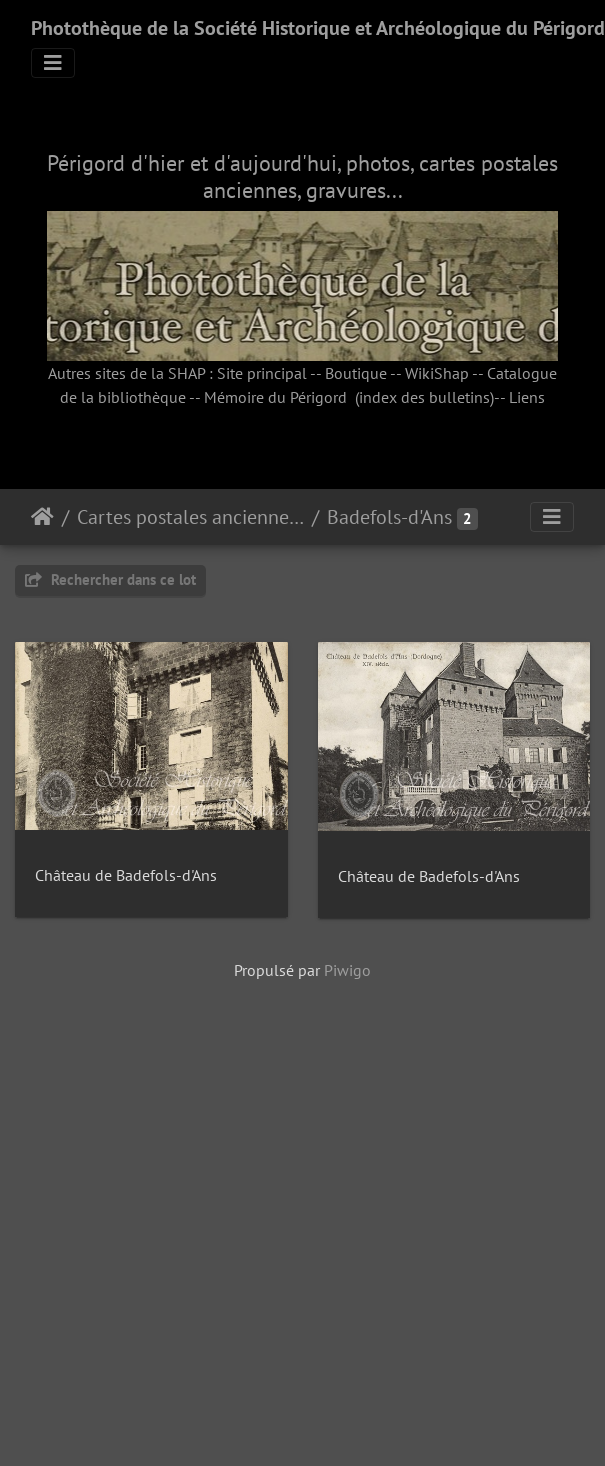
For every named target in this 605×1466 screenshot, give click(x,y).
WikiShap (437, 373)
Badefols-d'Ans (389, 517)
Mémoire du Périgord (275, 397)
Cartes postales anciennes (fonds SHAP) (190, 517)
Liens (527, 397)
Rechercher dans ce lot (110, 579)
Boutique (356, 373)
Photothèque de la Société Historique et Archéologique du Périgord (318, 28)
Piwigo (347, 1297)
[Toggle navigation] (53, 63)
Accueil (42, 517)
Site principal (262, 373)
